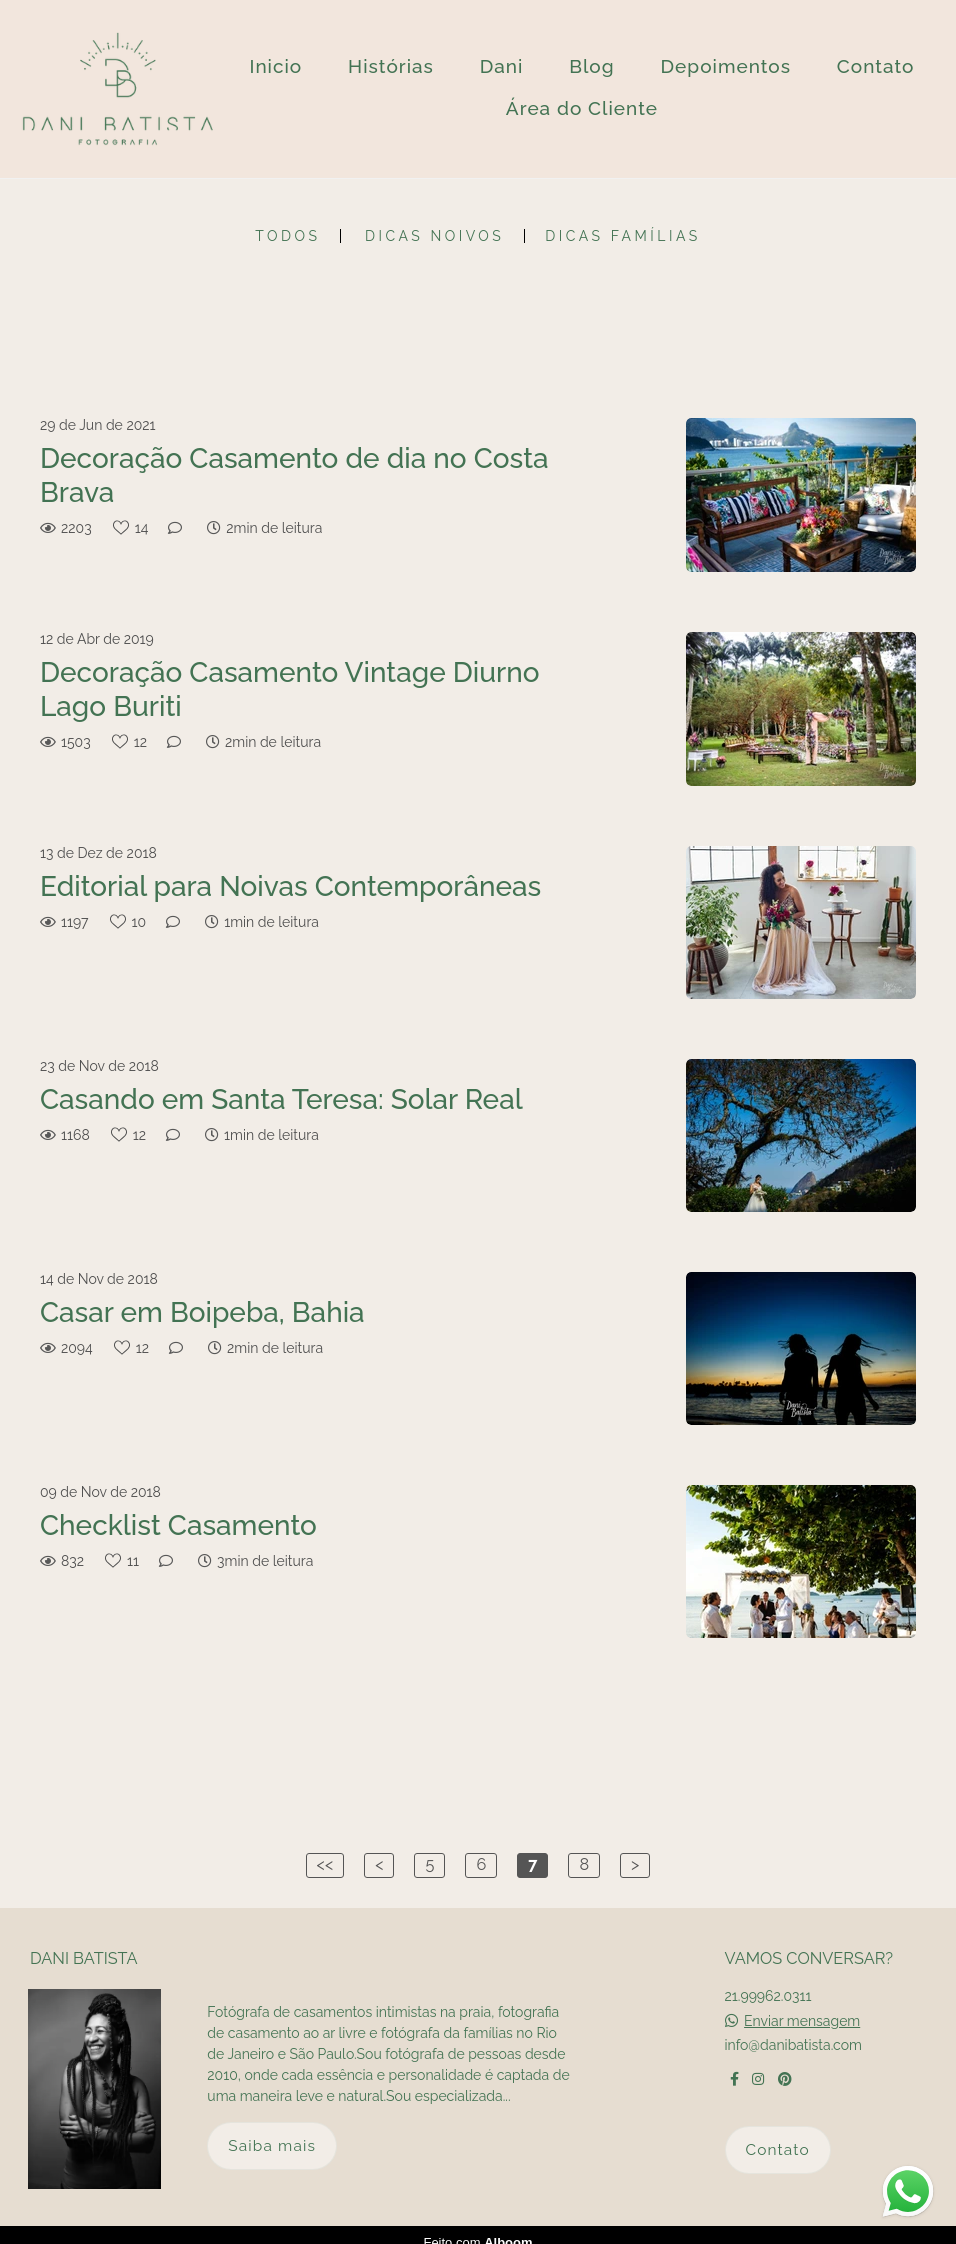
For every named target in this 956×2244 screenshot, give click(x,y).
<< (325, 1864)
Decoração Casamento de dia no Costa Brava (294, 475)
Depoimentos (725, 66)
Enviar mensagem (802, 2006)
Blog (591, 66)
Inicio (275, 66)
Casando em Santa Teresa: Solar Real (281, 1099)
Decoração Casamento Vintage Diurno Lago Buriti (290, 689)
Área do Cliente (582, 108)
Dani (502, 66)
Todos (287, 236)
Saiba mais (272, 2130)
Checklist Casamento (178, 1525)
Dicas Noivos (434, 236)
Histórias (391, 66)
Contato (876, 66)
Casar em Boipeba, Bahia (202, 1312)
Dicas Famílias (622, 236)
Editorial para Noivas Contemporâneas (290, 886)
